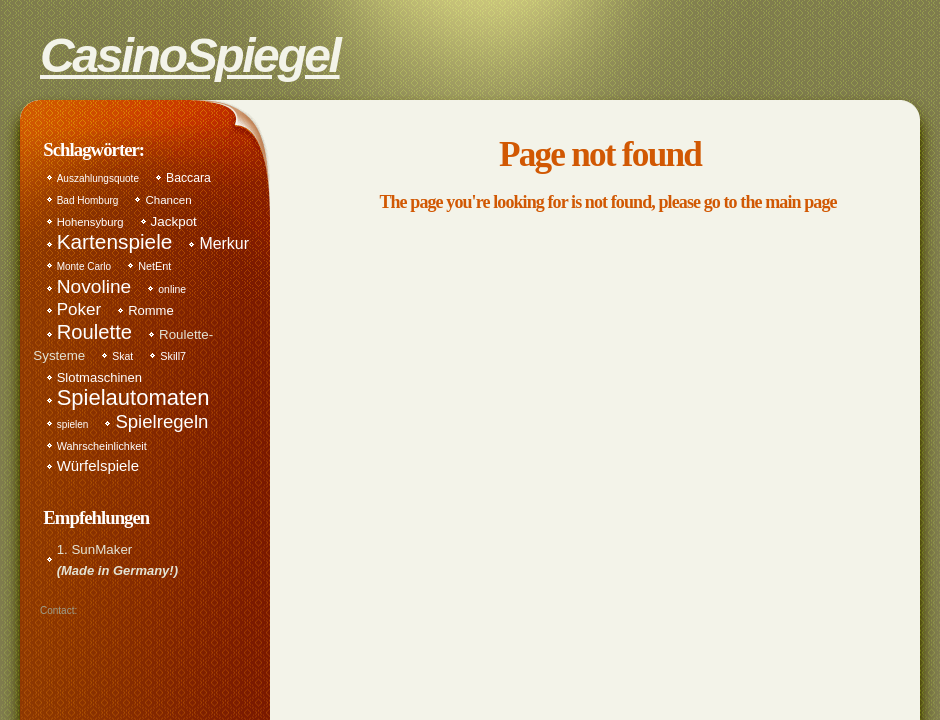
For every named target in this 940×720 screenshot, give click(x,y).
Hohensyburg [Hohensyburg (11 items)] (90, 222)
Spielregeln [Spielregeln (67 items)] (161, 421)
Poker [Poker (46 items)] (79, 309)
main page (800, 202)
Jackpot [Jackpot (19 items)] (174, 221)
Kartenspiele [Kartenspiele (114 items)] (115, 241)
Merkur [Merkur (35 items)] (224, 243)
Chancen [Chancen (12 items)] (168, 200)
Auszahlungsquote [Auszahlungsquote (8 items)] (98, 178)
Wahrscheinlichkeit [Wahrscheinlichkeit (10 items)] (102, 446)
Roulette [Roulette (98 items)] (94, 332)
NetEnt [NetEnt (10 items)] (154, 266)
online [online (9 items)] (172, 289)
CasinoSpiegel (190, 49)
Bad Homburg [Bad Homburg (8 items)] (88, 200)
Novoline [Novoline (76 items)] (94, 286)
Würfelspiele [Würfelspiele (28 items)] (98, 465)
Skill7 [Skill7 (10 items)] (173, 356)
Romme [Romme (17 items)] (151, 310)
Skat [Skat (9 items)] (122, 356)
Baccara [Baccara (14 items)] (188, 178)
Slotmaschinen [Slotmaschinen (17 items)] (99, 377)
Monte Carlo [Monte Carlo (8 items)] (84, 266)
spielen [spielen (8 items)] (73, 424)
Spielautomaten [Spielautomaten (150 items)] (133, 397)
